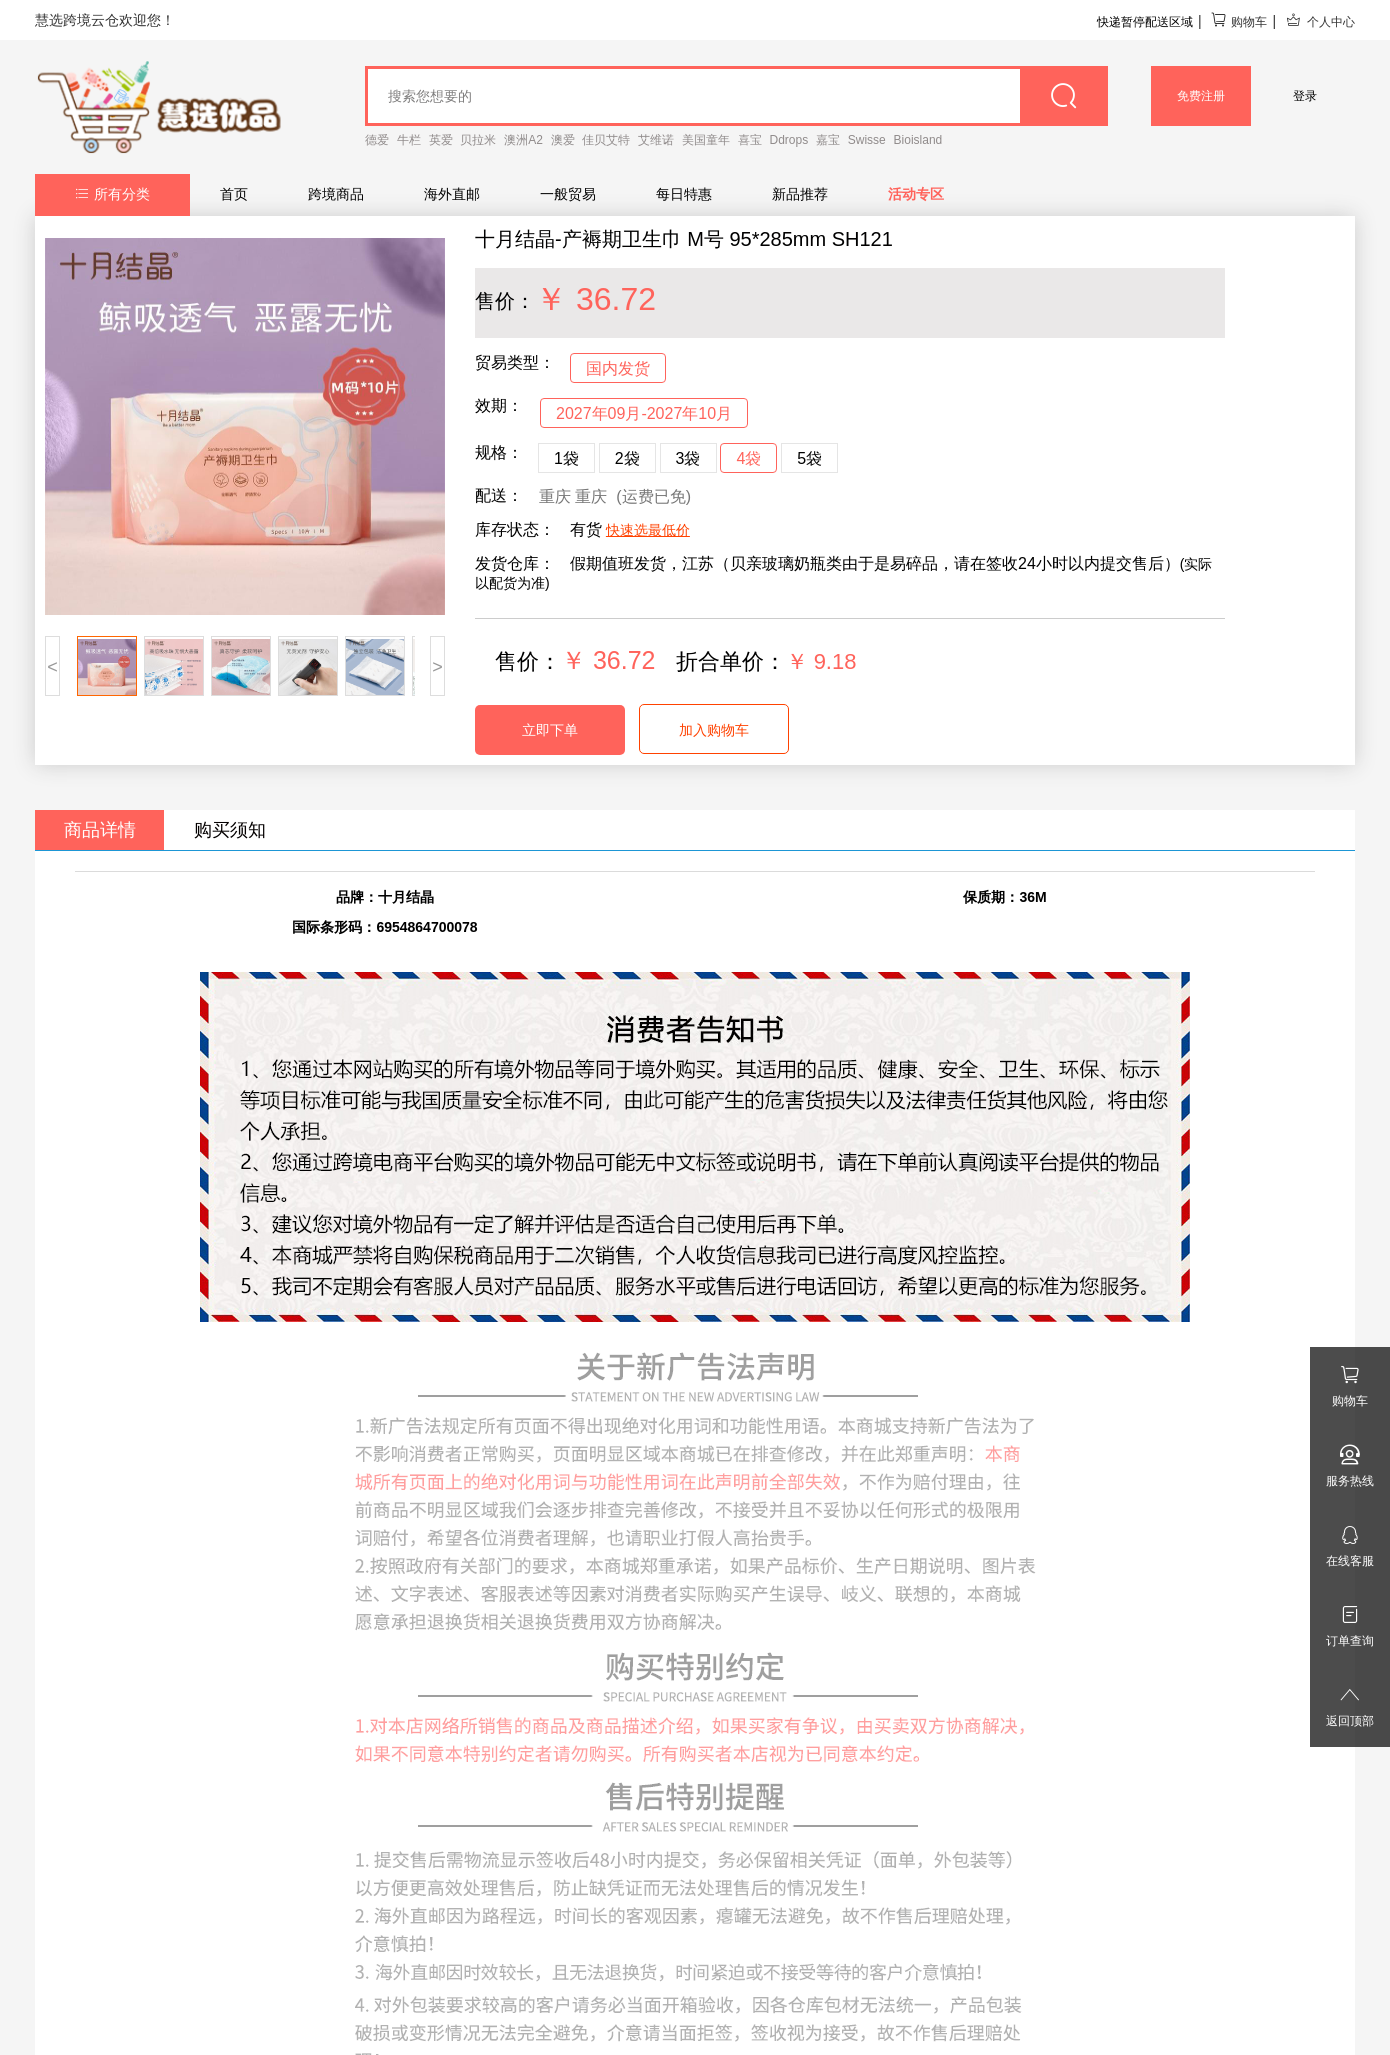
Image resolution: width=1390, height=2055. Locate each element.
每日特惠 (684, 194)
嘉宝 (828, 140)
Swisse (867, 140)
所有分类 (112, 194)
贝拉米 (478, 140)
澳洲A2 (523, 140)
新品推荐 (800, 194)
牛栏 (409, 140)
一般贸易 (568, 194)
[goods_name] (736, 96)
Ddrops (789, 140)
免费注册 (1201, 96)
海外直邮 (452, 194)
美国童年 (706, 140)
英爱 (441, 140)
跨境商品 (336, 194)
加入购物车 (714, 730)
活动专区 (916, 194)
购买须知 (230, 830)
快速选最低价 (648, 530)
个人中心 (1320, 22)
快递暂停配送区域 (1145, 22)
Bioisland (918, 140)
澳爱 (563, 140)
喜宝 (750, 140)
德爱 (377, 140)
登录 (1305, 96)
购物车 (1238, 22)
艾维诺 (656, 140)
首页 (234, 194)
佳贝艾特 (606, 140)
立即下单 (550, 730)
